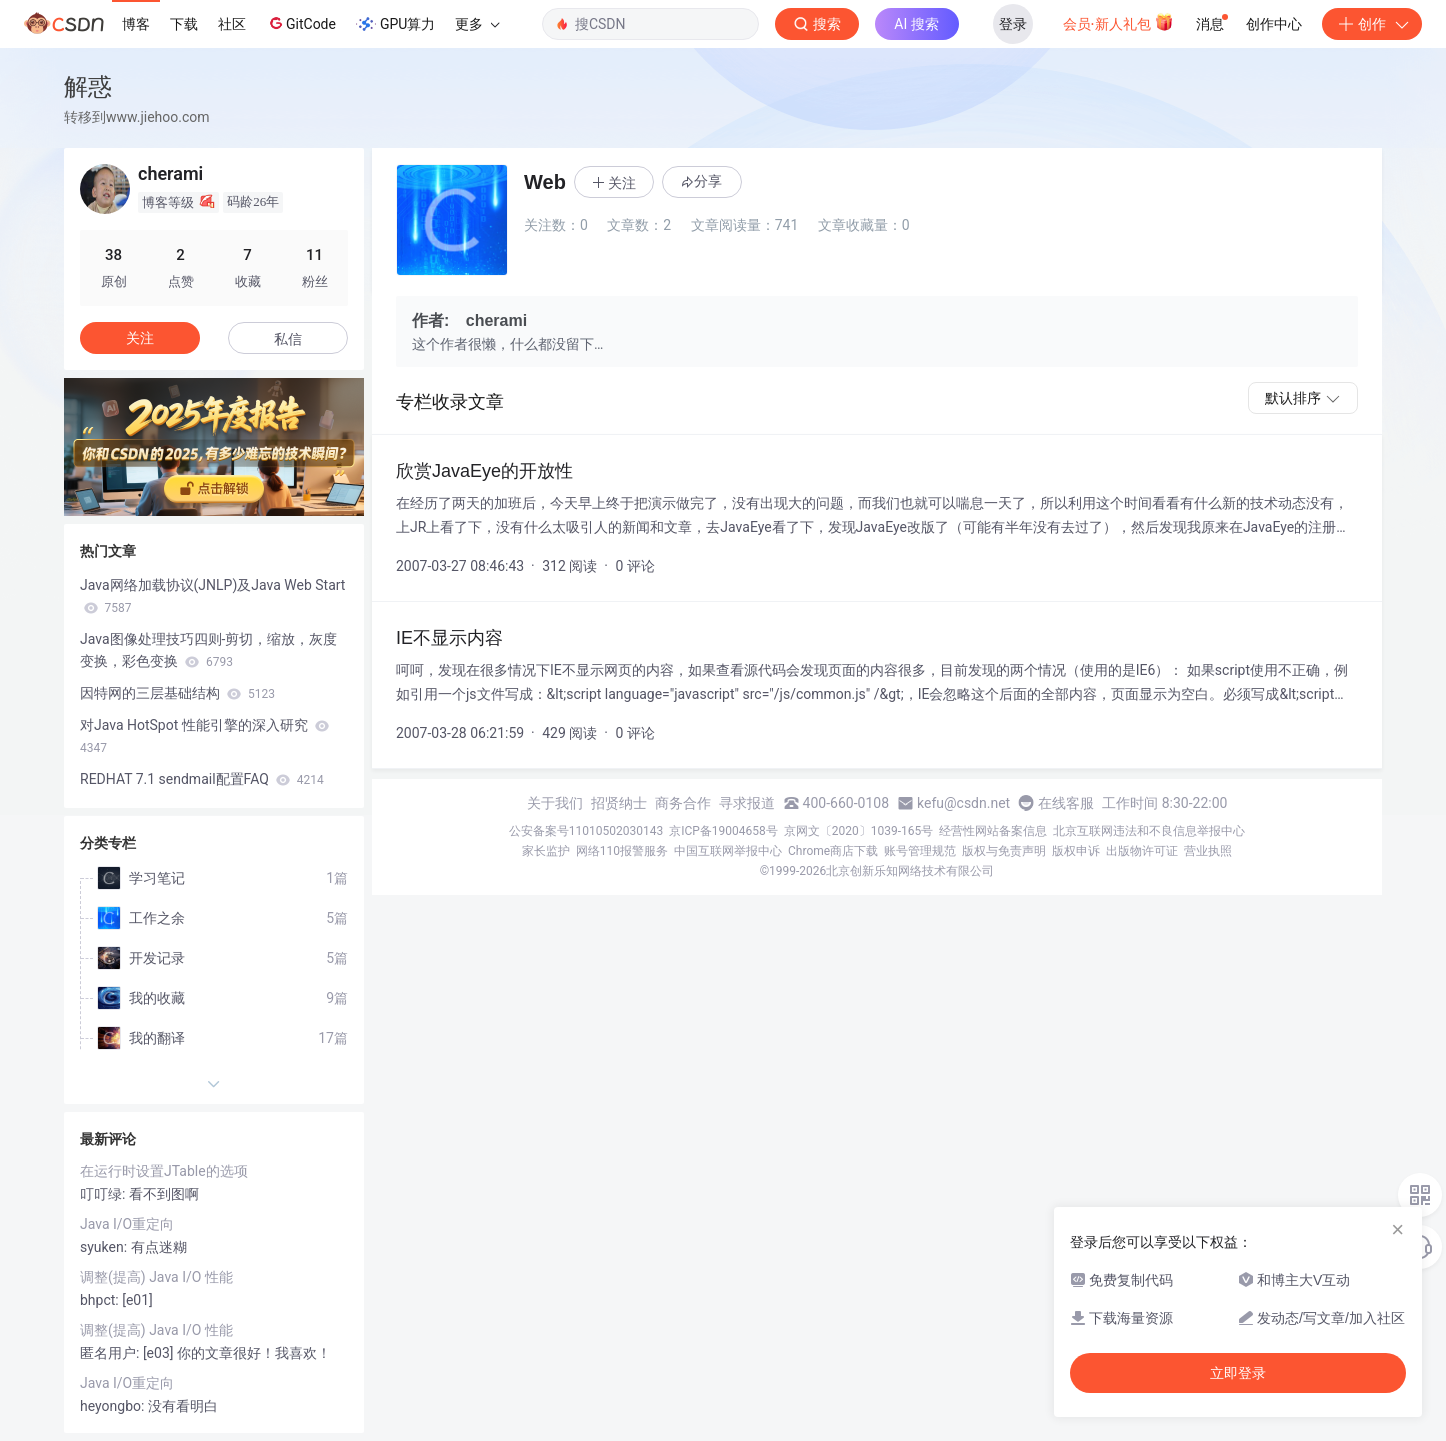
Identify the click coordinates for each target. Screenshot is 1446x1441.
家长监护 (546, 851)
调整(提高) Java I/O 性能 (156, 1277)
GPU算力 (395, 24)
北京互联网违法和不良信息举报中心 (1149, 831)
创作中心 (1274, 24)
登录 (1013, 24)
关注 (140, 338)
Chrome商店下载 (833, 851)
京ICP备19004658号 (723, 831)
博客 (136, 24)
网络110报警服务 (622, 851)
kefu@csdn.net (963, 803)
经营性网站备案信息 (993, 831)
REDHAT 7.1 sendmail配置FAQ (202, 779)
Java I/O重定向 (127, 1224)
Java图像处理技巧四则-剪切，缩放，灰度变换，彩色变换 (208, 650)
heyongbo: (114, 1406)
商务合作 (683, 803)
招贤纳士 (619, 803)
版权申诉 (1076, 851)
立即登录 (1238, 1373)
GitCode (301, 23)
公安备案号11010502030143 (586, 831)
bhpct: (101, 1300)
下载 (184, 24)
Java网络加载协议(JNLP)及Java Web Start (212, 596)
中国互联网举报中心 (728, 851)
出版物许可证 (1142, 851)
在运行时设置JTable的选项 (164, 1171)
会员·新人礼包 (1118, 22)
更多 (477, 24)
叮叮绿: (104, 1194)
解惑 (88, 86)
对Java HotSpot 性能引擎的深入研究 (204, 736)
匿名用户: (111, 1353)
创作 (1372, 24)
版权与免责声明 (1004, 851)
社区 (232, 24)
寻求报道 (747, 803)
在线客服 (1066, 803)
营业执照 (1208, 851)
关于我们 (555, 803)
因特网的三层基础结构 (177, 693)
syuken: (105, 1247)
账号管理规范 (920, 851)
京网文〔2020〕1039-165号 (859, 831)
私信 (288, 339)
